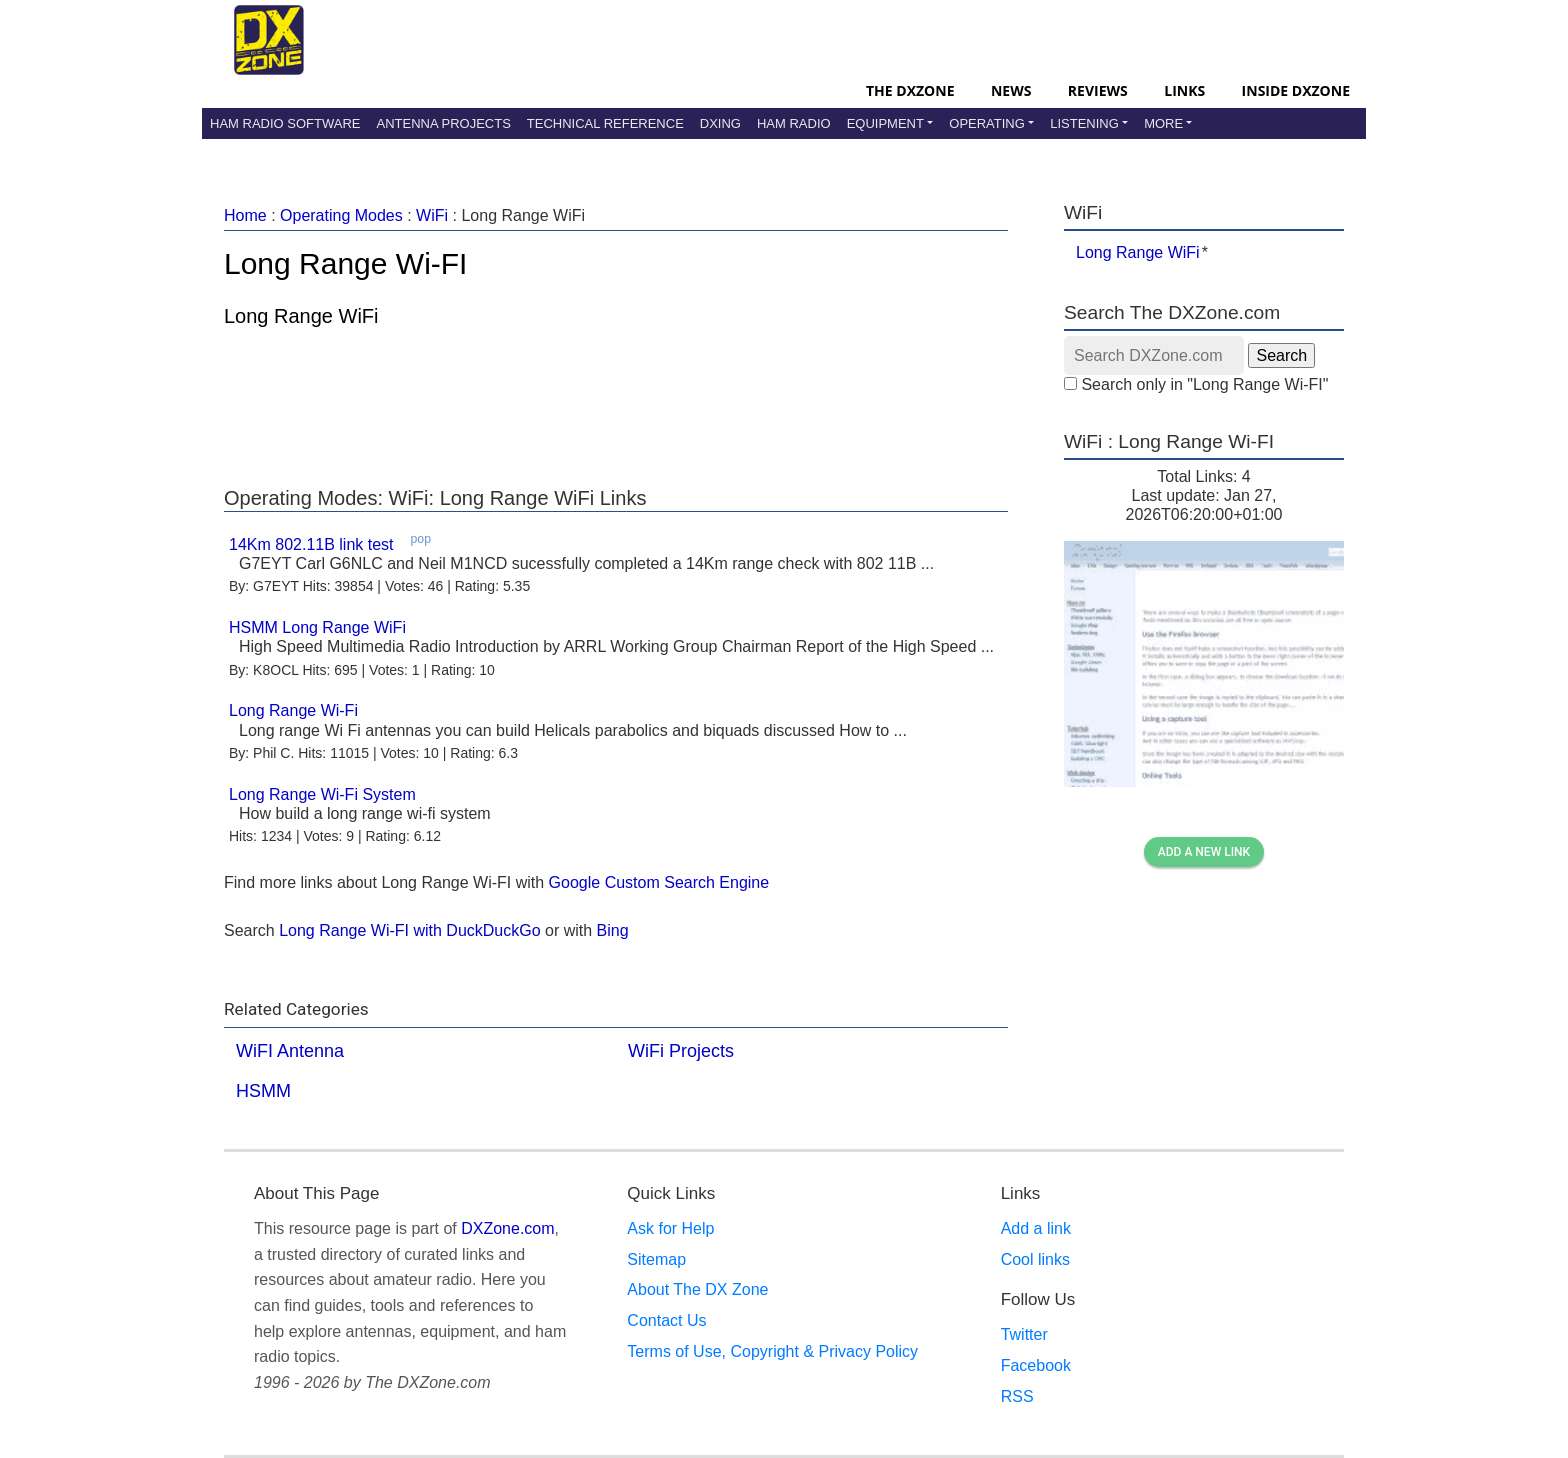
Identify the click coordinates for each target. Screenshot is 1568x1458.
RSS (1017, 1396)
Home (245, 215)
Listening (1084, 123)
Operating (987, 123)
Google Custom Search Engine (659, 882)
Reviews (1098, 90)
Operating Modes (341, 215)
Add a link (1036, 1228)
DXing (720, 123)
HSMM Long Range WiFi (317, 627)
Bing (613, 930)
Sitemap (656, 1259)
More (1163, 123)
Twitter (1024, 1334)
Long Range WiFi (1138, 252)
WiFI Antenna (290, 1051)
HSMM (263, 1091)
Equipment (885, 123)
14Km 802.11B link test (311, 544)
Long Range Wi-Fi (293, 710)
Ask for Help (670, 1228)
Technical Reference (605, 123)
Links (1184, 90)
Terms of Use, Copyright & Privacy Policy (772, 1351)
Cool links (1035, 1259)
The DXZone (910, 90)
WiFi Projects (681, 1051)
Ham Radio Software (285, 123)
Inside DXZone (1296, 90)
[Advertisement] (616, 402)
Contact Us (666, 1320)
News (1011, 90)
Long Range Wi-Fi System (322, 794)
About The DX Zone (697, 1289)
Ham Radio (794, 123)
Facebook (1036, 1365)
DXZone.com (507, 1228)
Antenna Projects (443, 123)
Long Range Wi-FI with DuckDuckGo (409, 930)
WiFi (432, 215)
